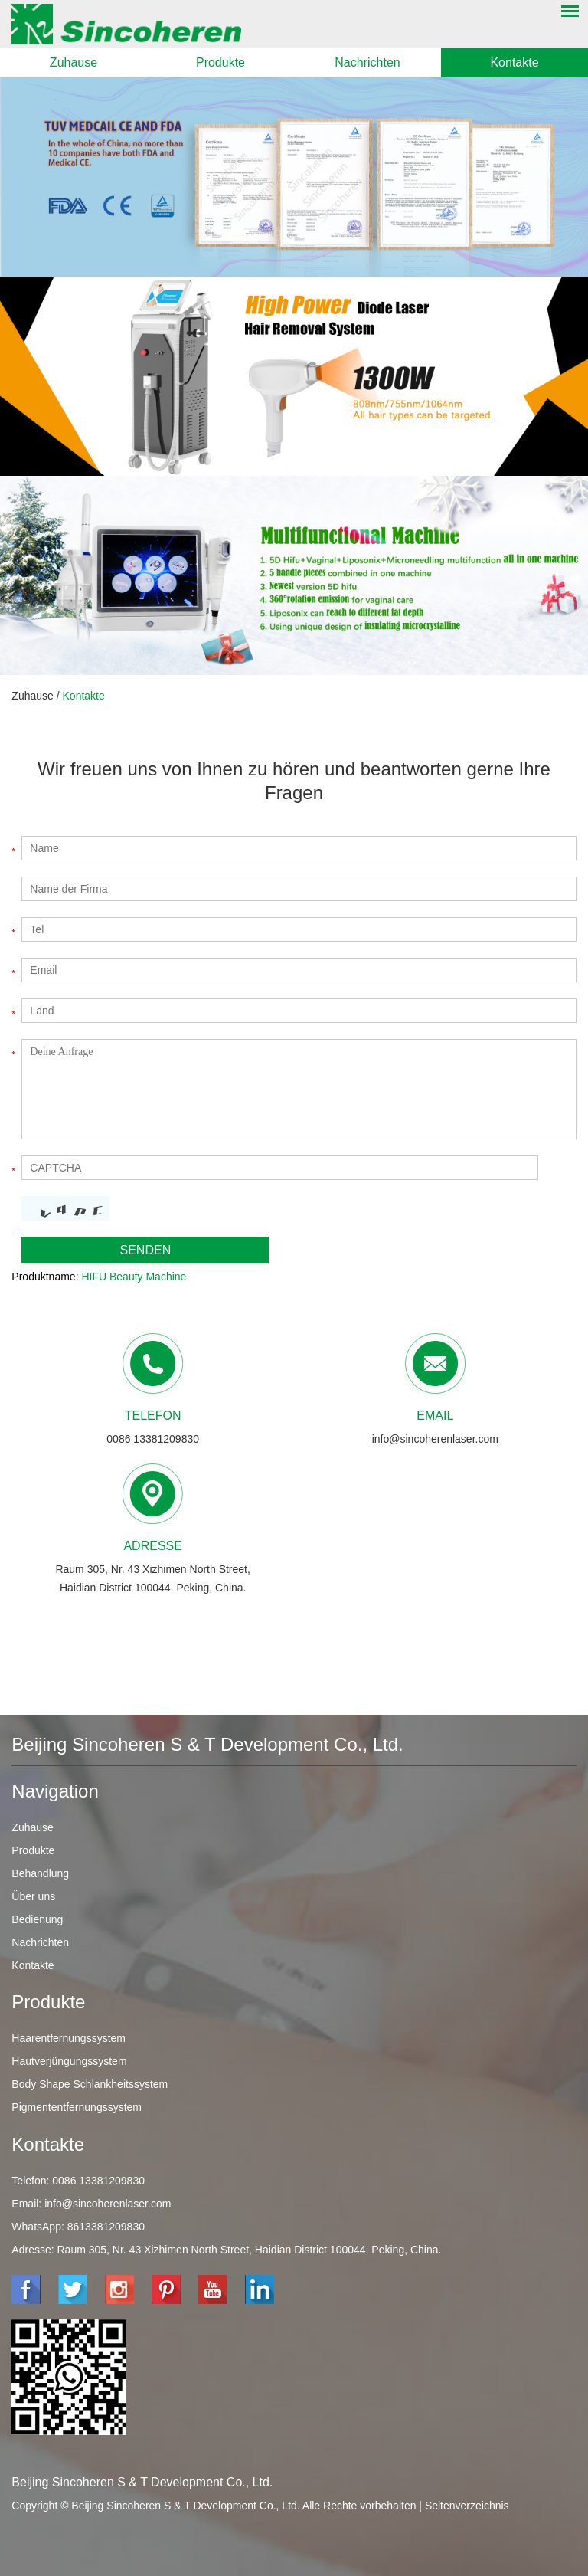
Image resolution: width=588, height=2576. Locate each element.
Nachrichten (367, 62)
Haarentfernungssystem (68, 2038)
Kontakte (514, 62)
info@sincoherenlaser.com (435, 1439)
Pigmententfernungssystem (76, 2107)
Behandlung (40, 1873)
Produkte (220, 62)
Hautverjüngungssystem (68, 2061)
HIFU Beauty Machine (133, 1276)
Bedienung (37, 1919)
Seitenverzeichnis (467, 2505)
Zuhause (73, 62)
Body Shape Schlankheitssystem (89, 2084)
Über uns (33, 1896)
